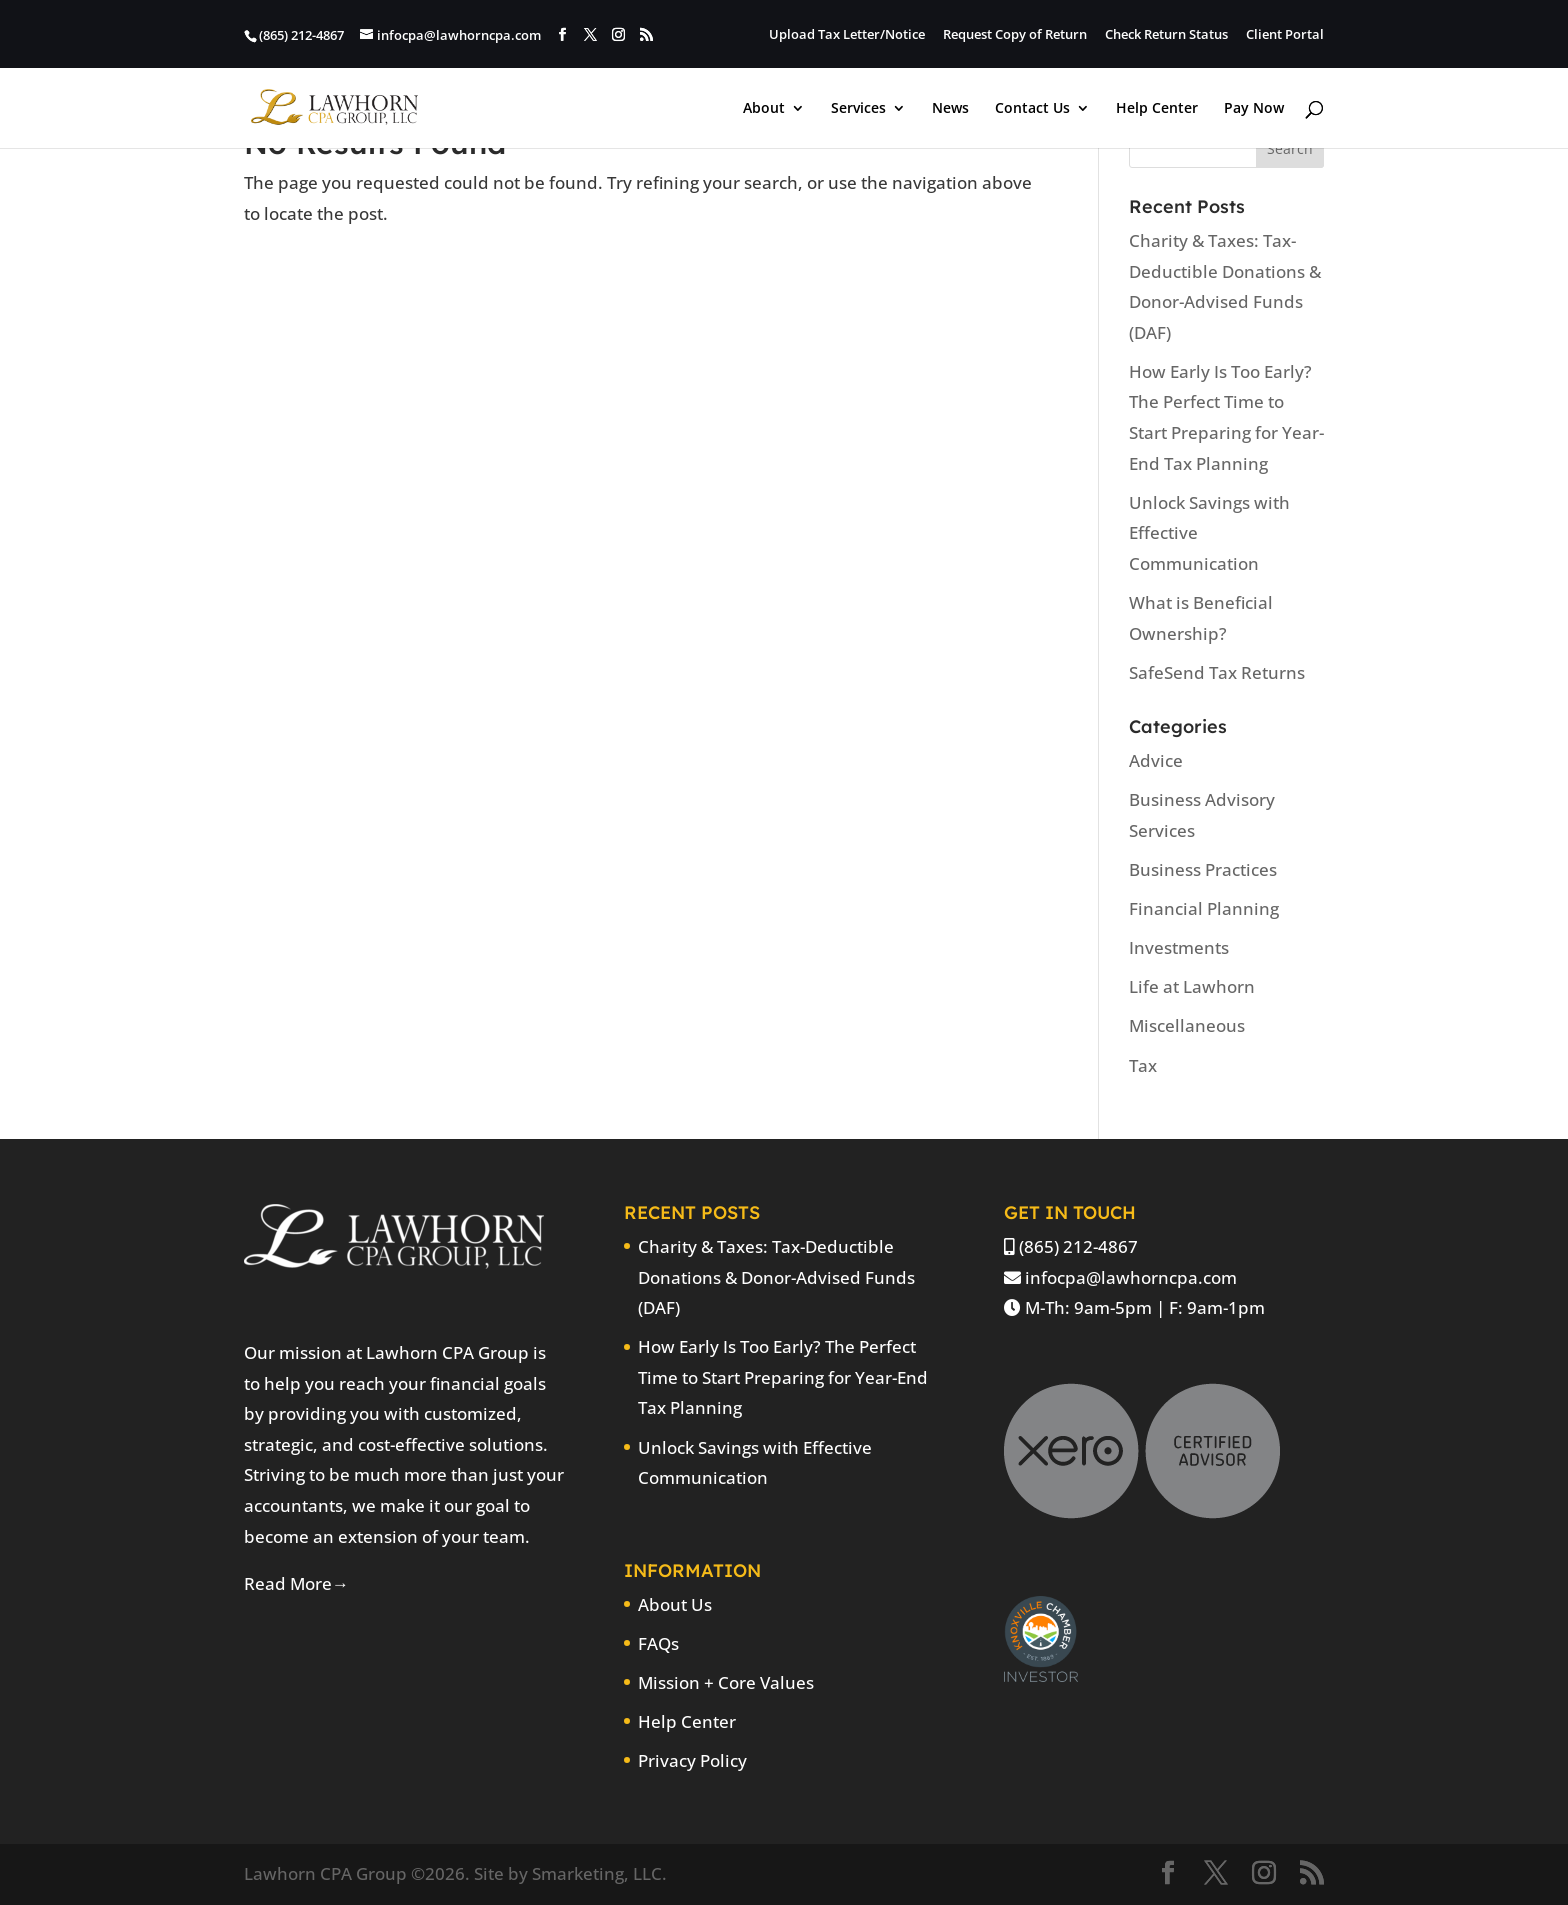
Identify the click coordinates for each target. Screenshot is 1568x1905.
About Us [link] (675, 1604)
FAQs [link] (658, 1643)
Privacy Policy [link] (692, 1760)
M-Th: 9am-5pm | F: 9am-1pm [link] (1145, 1307)
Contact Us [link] (1032, 109)
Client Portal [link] (1285, 35)
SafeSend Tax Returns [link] (1217, 672)
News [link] (950, 109)
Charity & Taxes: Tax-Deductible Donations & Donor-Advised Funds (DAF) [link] (776, 1277)
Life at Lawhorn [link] (1192, 986)
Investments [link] (1179, 947)
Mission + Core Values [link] (726, 1682)
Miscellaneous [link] (1187, 1025)
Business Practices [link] (1203, 869)
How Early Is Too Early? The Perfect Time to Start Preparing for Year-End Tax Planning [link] (783, 1377)
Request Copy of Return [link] (1015, 35)
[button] (562, 35)
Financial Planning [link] (1204, 908)
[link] (334, 105)
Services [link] (858, 109)
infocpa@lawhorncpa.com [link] (1131, 1277)
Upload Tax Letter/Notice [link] (847, 35)
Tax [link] (1143, 1065)
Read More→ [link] (296, 1583)
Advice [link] (1156, 760)
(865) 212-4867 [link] (1078, 1246)
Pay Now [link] (1254, 109)
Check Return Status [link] (1166, 35)
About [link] (764, 109)
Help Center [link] (1157, 109)
